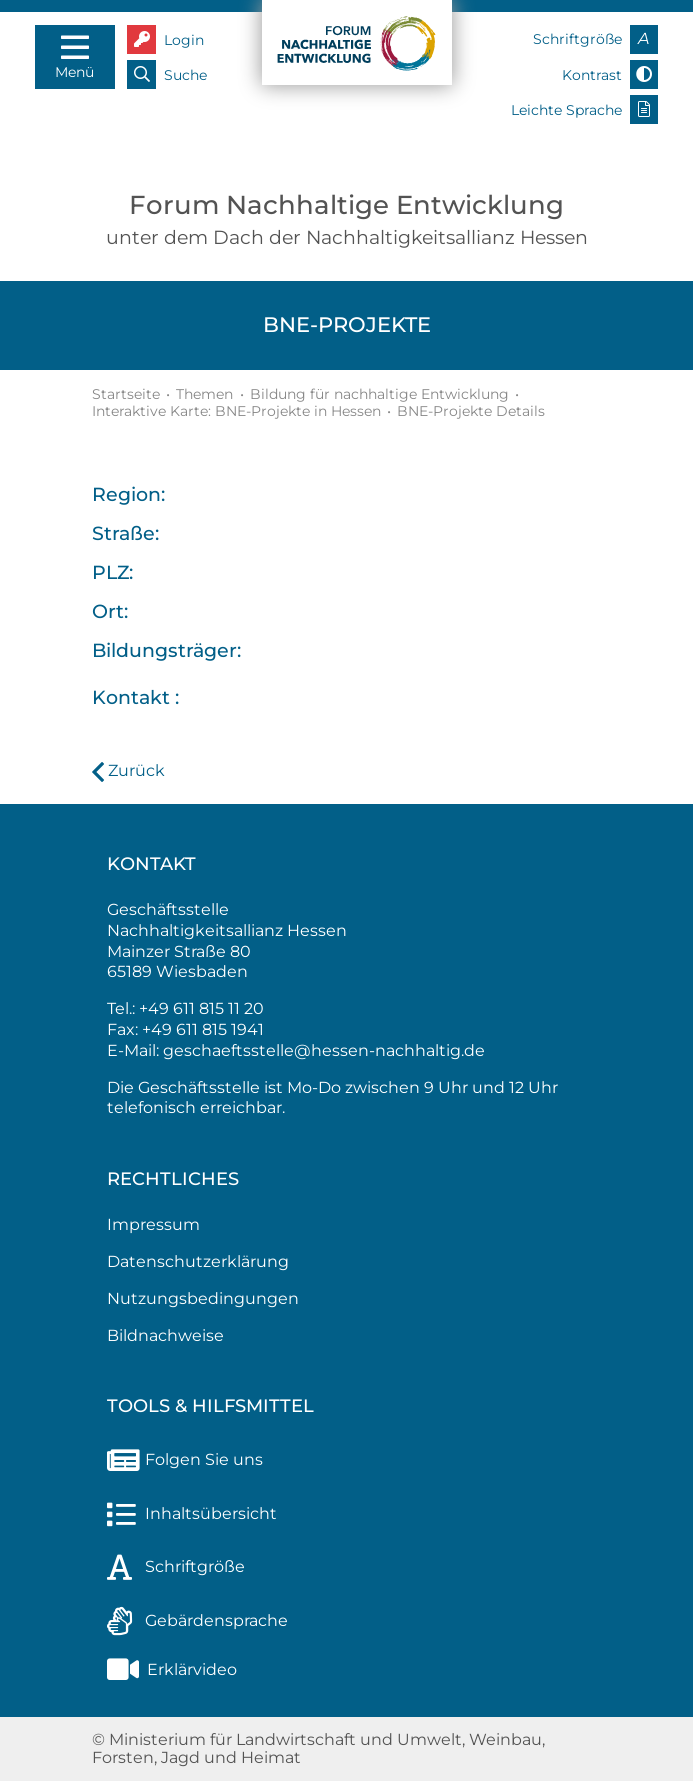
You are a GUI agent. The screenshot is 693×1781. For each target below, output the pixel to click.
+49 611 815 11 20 (201, 1008)
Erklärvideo (172, 1669)
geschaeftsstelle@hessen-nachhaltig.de (324, 1050)
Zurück (136, 770)
